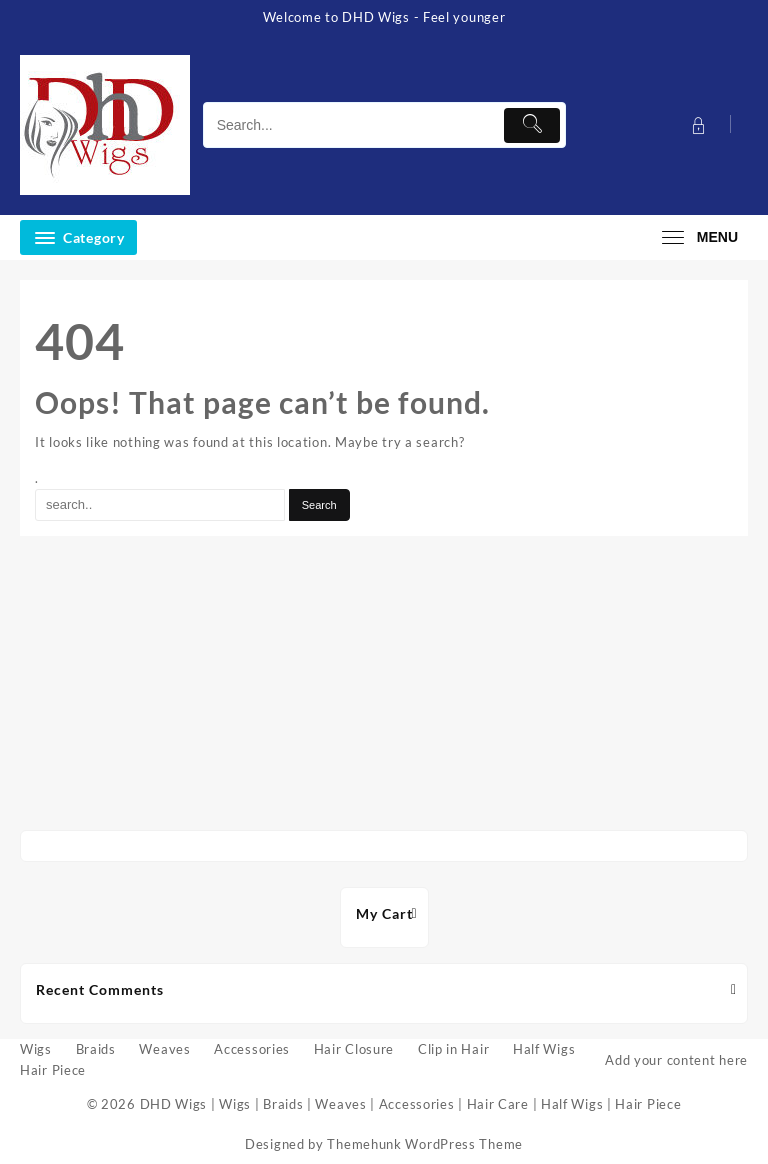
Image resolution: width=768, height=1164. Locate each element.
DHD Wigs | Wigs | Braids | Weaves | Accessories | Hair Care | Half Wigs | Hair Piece (411, 1104)
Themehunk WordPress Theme (425, 1144)
